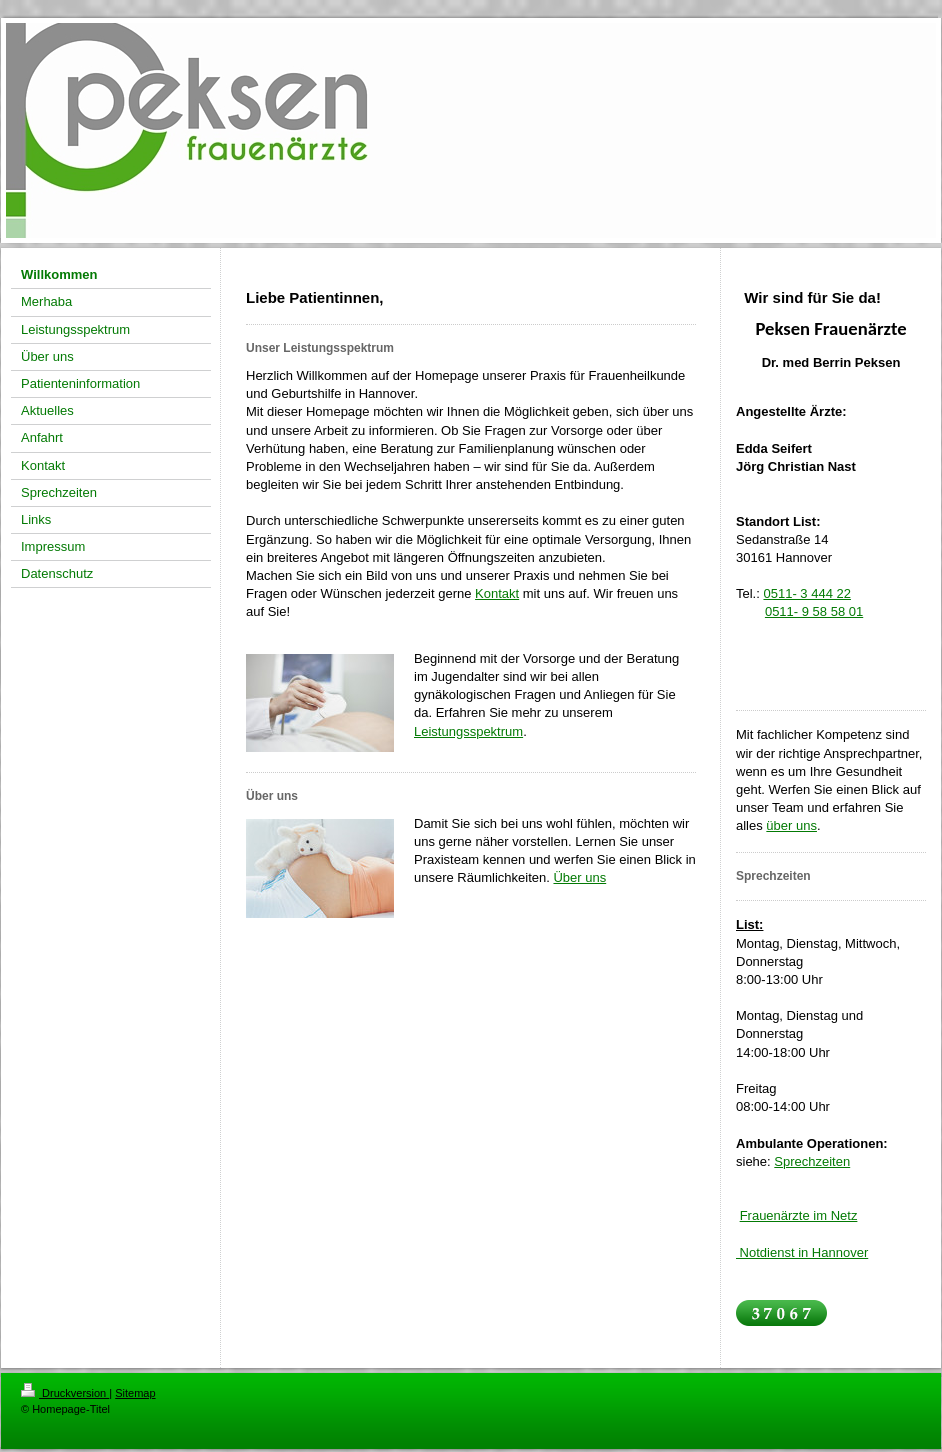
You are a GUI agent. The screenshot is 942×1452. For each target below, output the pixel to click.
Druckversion (65, 1393)
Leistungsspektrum (468, 731)
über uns (791, 825)
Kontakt (497, 593)
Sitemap (135, 1393)
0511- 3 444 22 (806, 593)
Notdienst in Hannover (802, 1252)
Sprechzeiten (812, 1161)
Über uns (579, 877)
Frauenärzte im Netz (799, 1215)
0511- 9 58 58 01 (814, 611)
